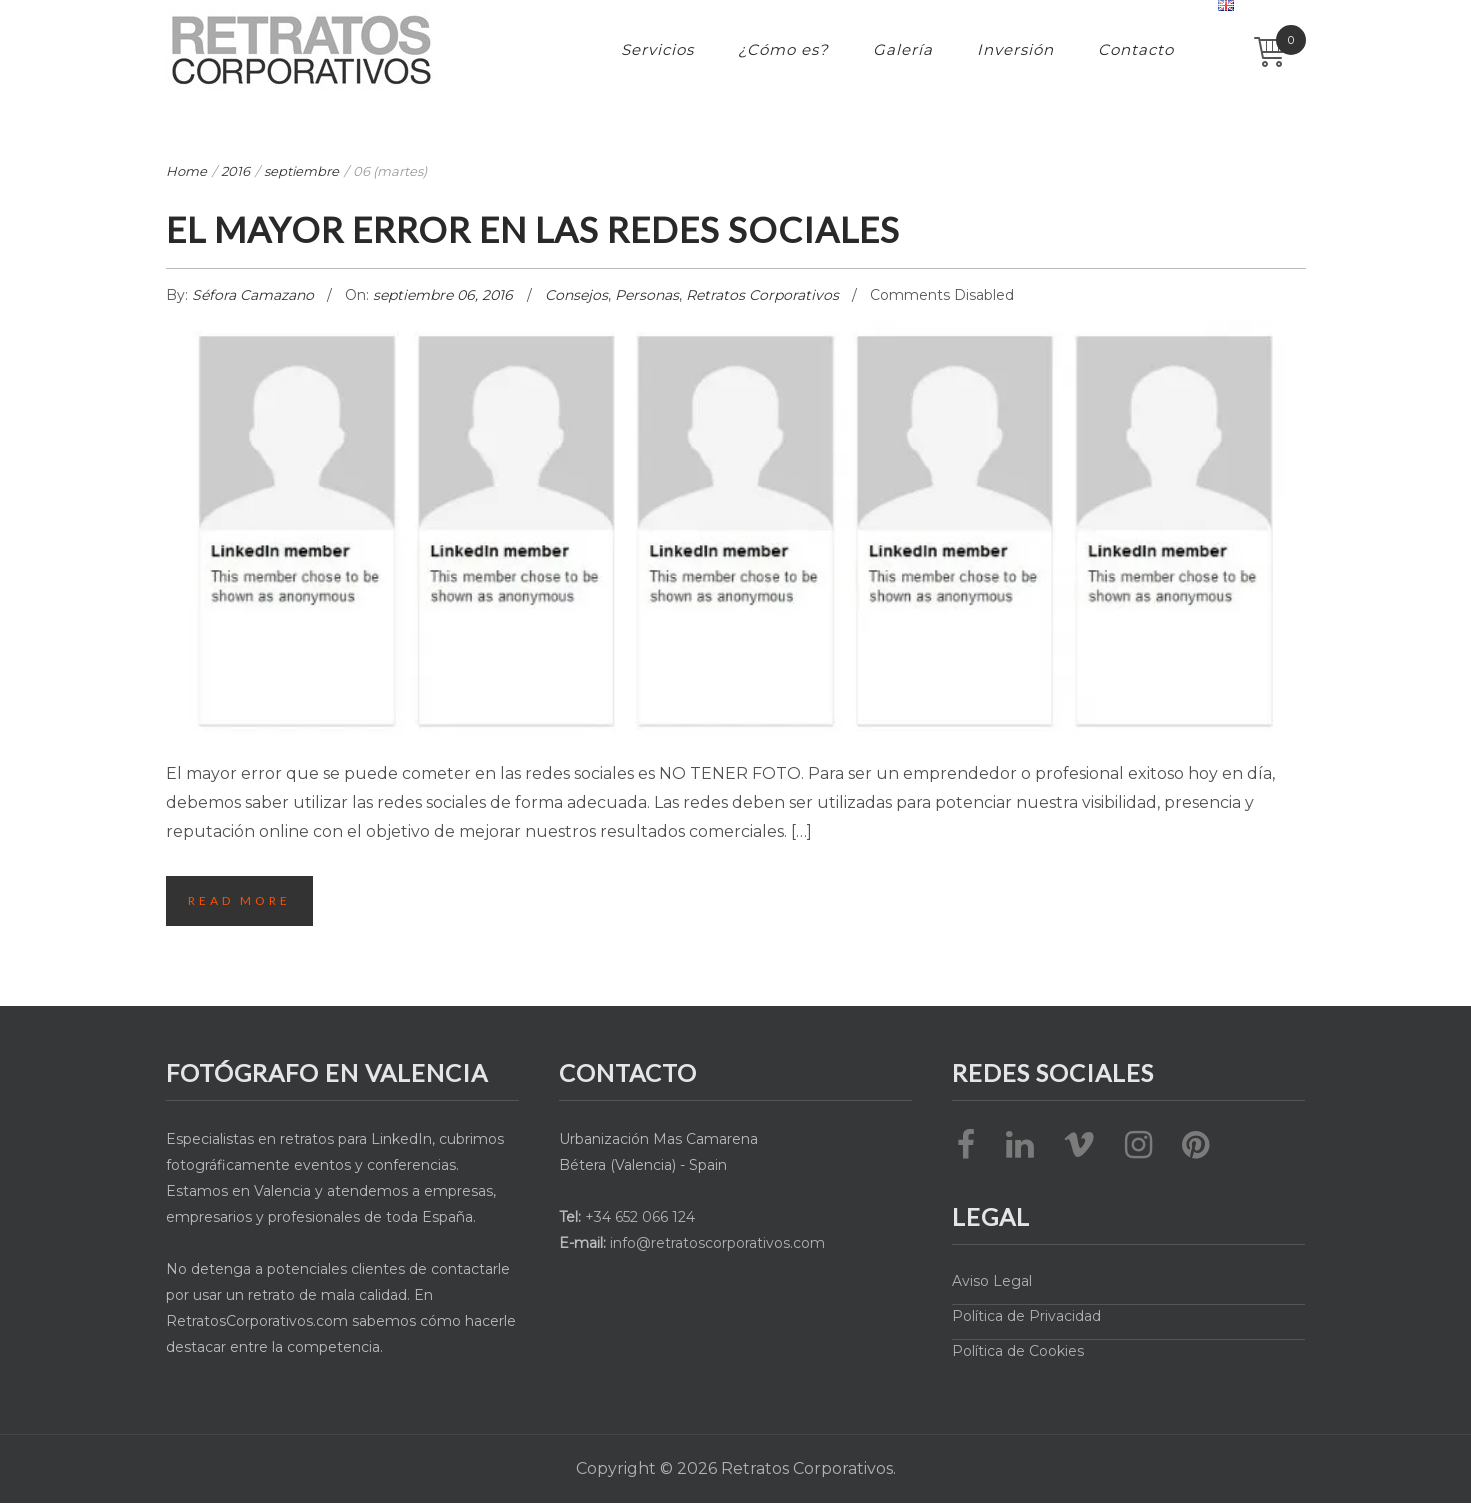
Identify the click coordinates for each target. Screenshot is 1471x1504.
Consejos (576, 295)
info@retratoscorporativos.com (717, 1243)
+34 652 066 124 (640, 1217)
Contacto (1136, 49)
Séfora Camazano (255, 295)
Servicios (657, 49)
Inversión (1015, 49)
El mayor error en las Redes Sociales (559, 228)
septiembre (301, 171)
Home (186, 171)
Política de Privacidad (1026, 1316)
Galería (903, 49)
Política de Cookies (1018, 1351)
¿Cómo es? (783, 49)
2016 (235, 171)
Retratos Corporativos (762, 295)
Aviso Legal (992, 1281)
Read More (240, 900)
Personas (647, 295)
